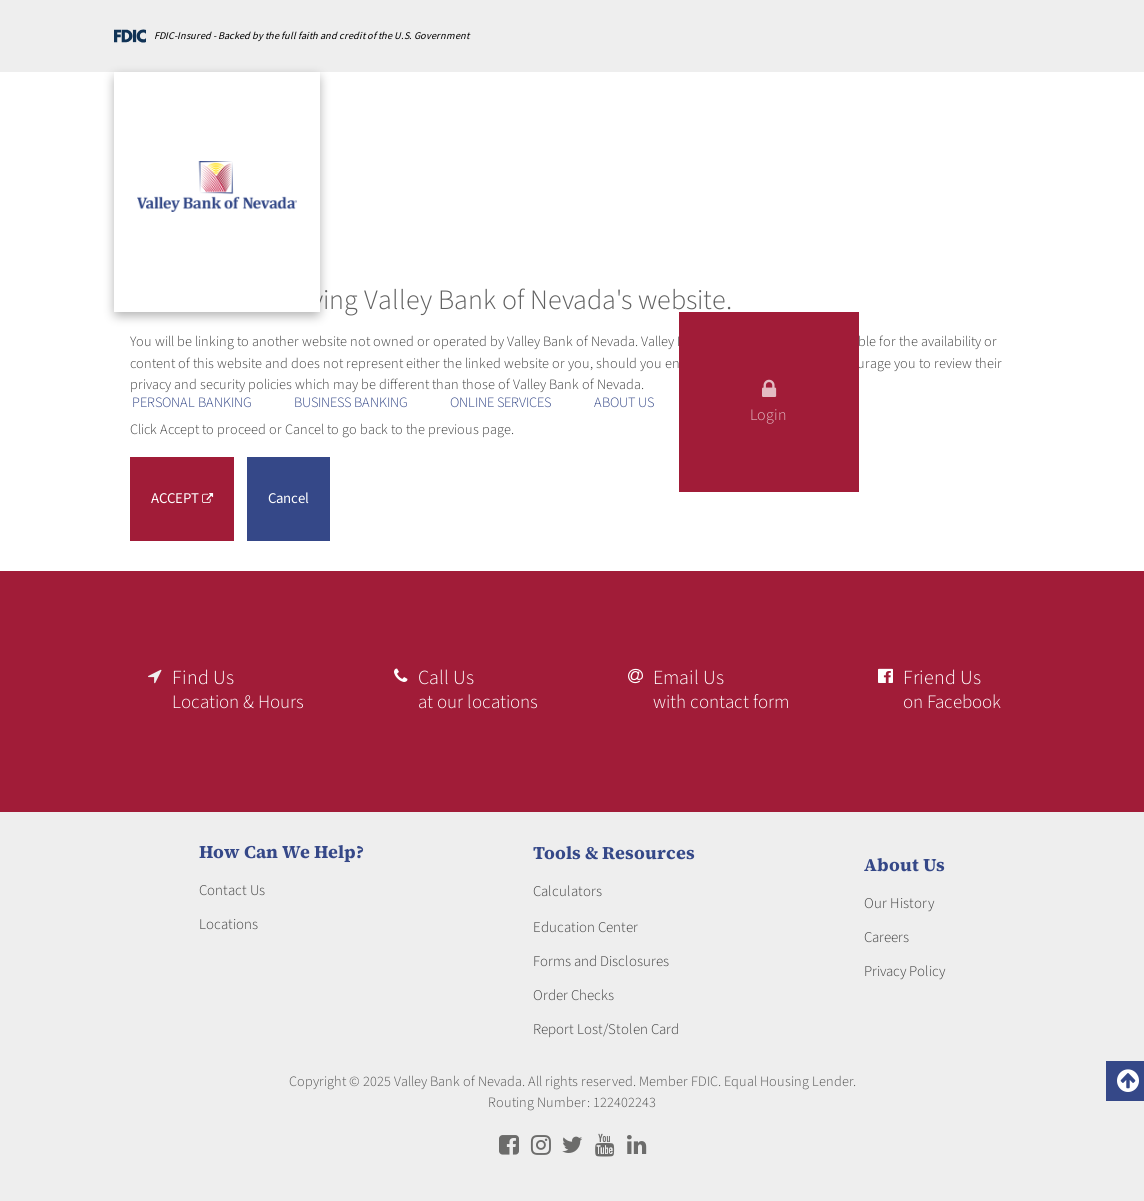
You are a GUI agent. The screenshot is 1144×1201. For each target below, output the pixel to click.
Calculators (567, 885)
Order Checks (573, 989)
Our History (899, 896)
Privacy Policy (904, 964)
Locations (228, 918)
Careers (886, 930)
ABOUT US (624, 402)
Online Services (500, 402)
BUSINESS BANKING (351, 402)
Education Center (585, 921)
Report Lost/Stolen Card (606, 1023)
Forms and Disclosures (601, 955)
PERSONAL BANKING (192, 402)
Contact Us (232, 884)
